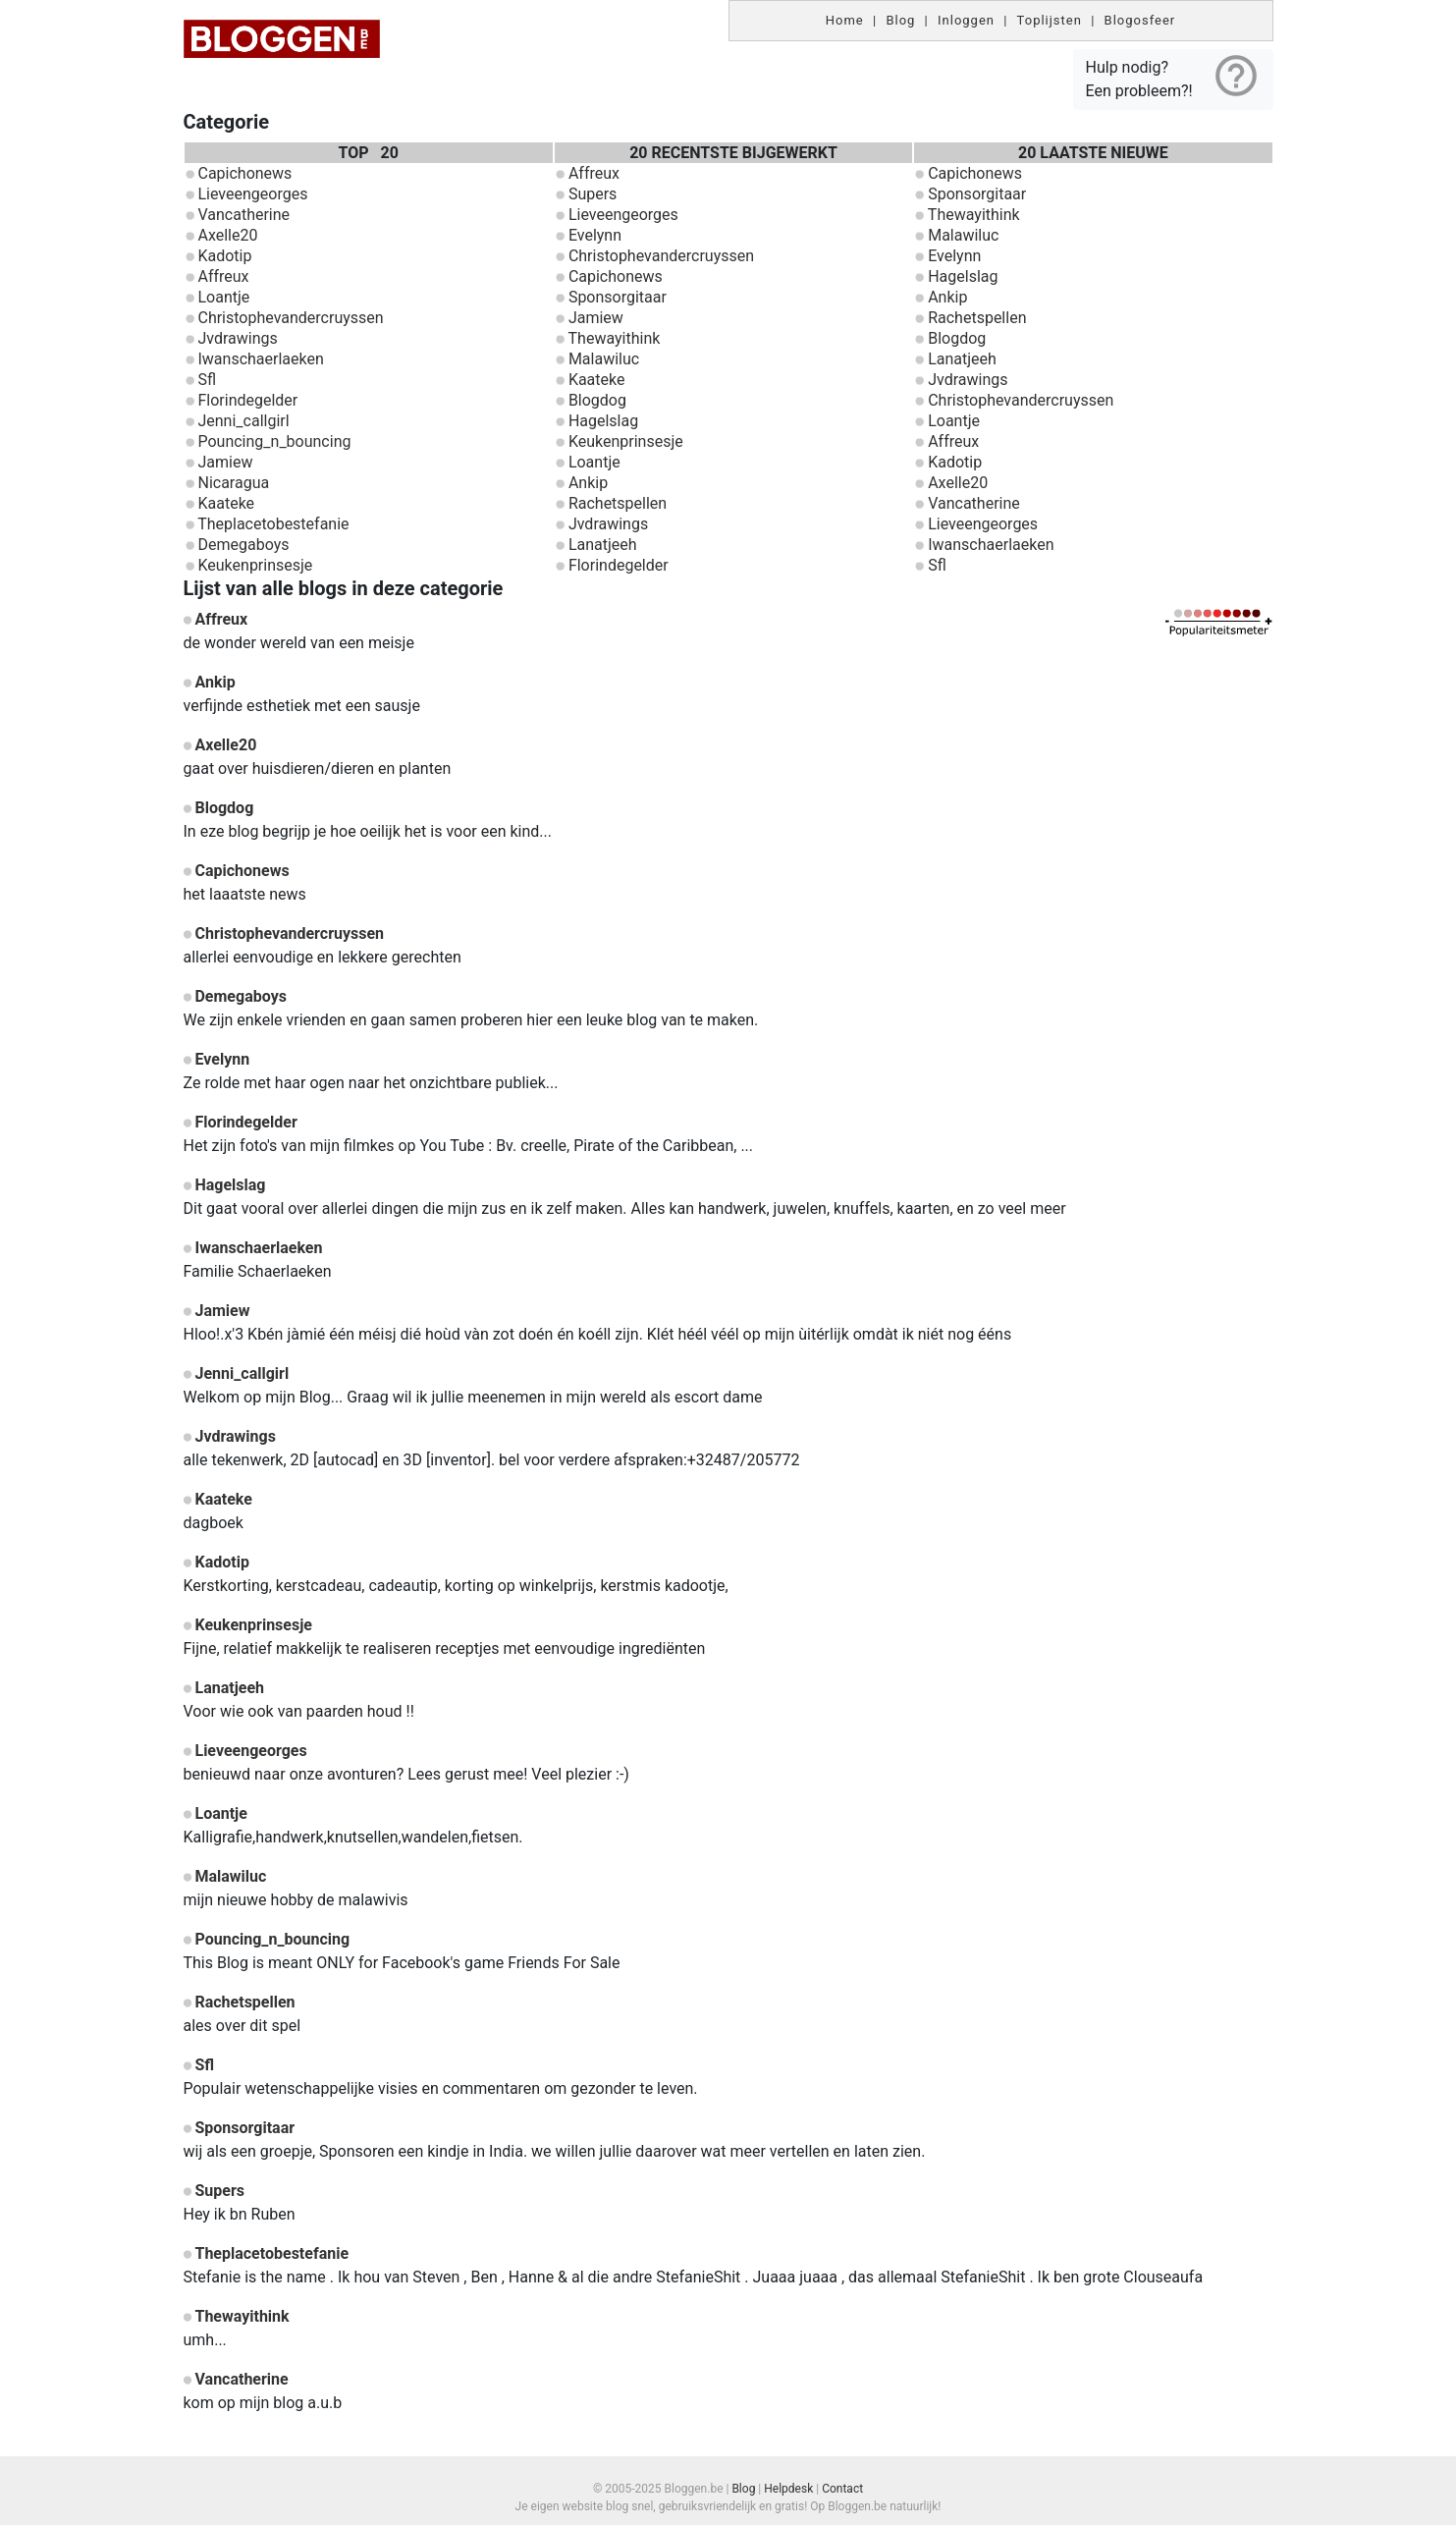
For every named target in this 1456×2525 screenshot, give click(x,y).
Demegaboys (243, 544)
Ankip (588, 482)
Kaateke (225, 503)
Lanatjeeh (602, 544)
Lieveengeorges (252, 194)
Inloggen (966, 20)
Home (845, 20)
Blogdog (597, 400)
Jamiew (224, 462)
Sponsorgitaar (617, 297)
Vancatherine (243, 214)
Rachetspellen (617, 503)
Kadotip (224, 256)
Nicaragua (233, 482)
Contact (842, 2489)
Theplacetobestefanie (273, 524)
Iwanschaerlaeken (260, 359)
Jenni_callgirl (243, 421)
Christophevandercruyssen (290, 317)
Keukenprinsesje (254, 565)
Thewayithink (614, 338)
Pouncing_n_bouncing (274, 441)
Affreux (222, 276)
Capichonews (244, 173)
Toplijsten (1049, 20)
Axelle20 (227, 235)
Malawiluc (603, 359)
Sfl (206, 379)
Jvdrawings (237, 338)
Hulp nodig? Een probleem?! (1173, 75)
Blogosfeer (1140, 20)
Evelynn (594, 235)
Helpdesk (788, 2489)
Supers (592, 194)
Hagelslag (603, 421)
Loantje (223, 297)
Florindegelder (247, 400)
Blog (900, 20)
